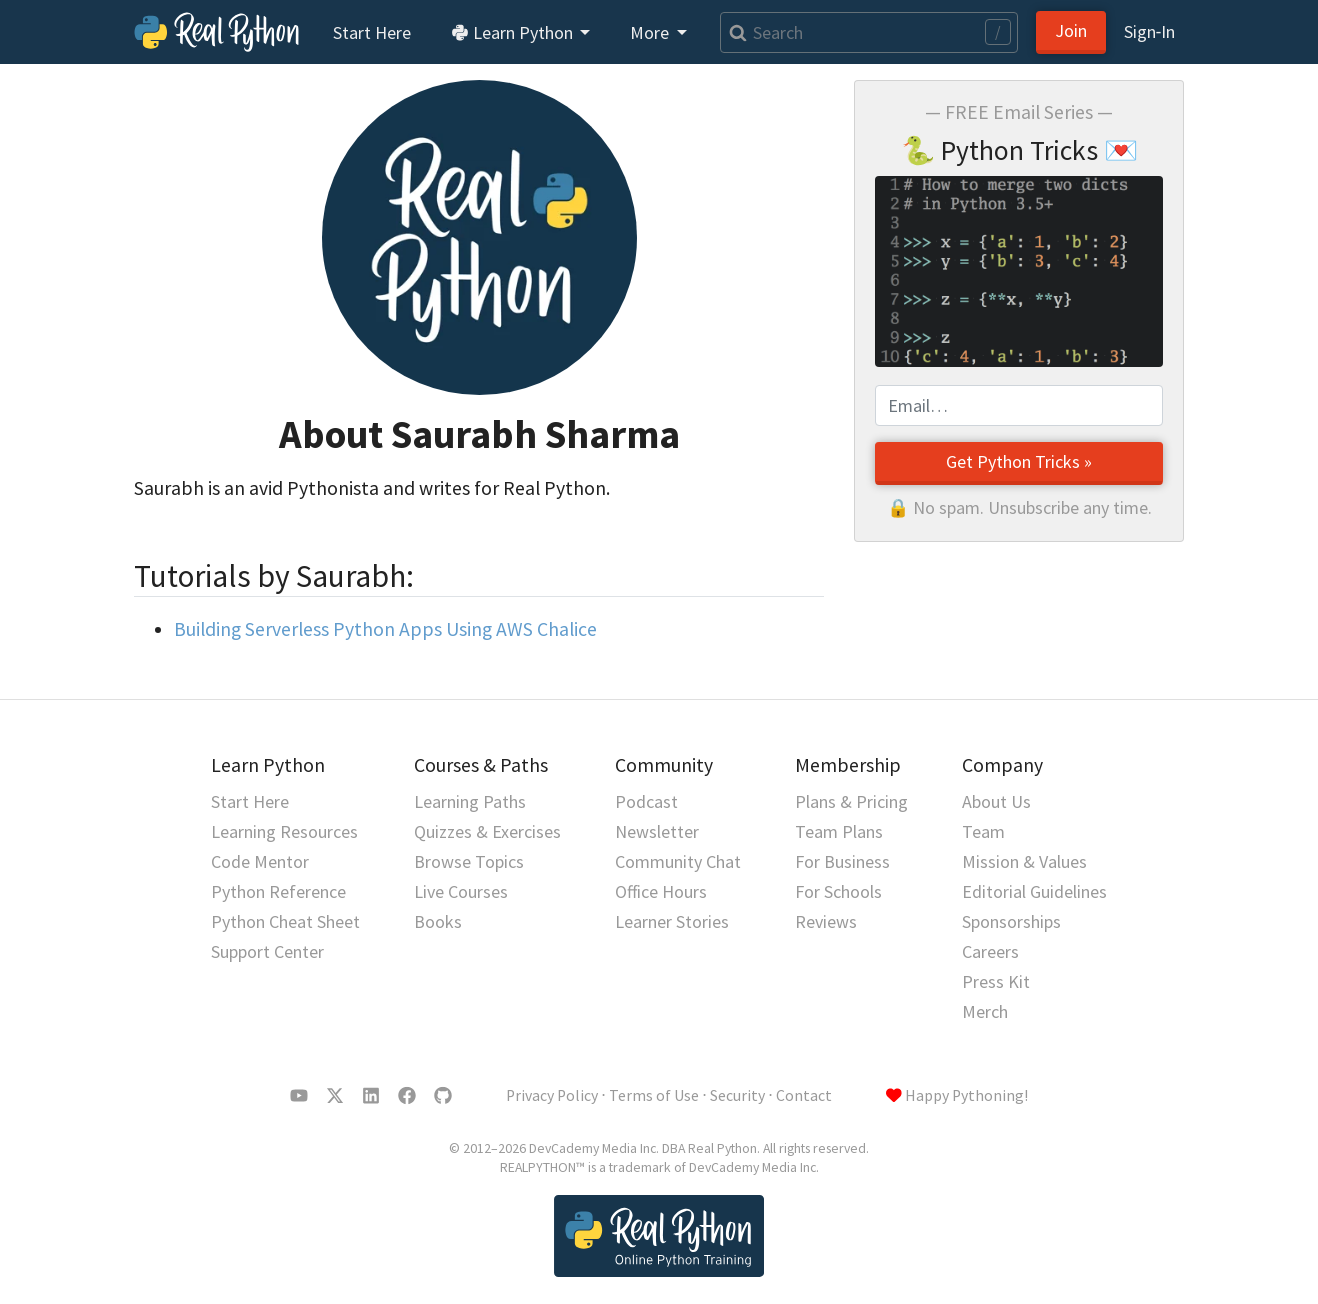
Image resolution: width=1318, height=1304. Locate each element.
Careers (990, 951)
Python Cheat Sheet (285, 921)
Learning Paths (470, 801)
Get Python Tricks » (1019, 461)
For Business (842, 861)
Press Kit (996, 981)
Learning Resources (284, 831)
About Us (996, 801)
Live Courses (461, 891)
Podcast (646, 801)
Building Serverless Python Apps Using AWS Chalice (385, 629)
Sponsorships (1011, 921)
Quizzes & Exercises (487, 831)
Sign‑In (1149, 31)
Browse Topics (469, 861)
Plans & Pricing (851, 801)
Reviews (826, 921)
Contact (804, 1095)
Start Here (372, 32)
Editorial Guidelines (1034, 891)
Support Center (267, 951)
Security (737, 1095)
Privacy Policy (552, 1095)
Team (983, 831)
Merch (985, 1011)
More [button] (651, 32)
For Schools (838, 891)
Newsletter (657, 831)
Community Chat (678, 861)
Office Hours (661, 891)
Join (1071, 30)
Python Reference (278, 891)
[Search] (869, 32)
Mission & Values (1024, 861)
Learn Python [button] (514, 32)
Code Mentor (260, 861)
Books (438, 921)
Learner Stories (672, 921)
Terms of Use (654, 1095)
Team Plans (839, 831)
